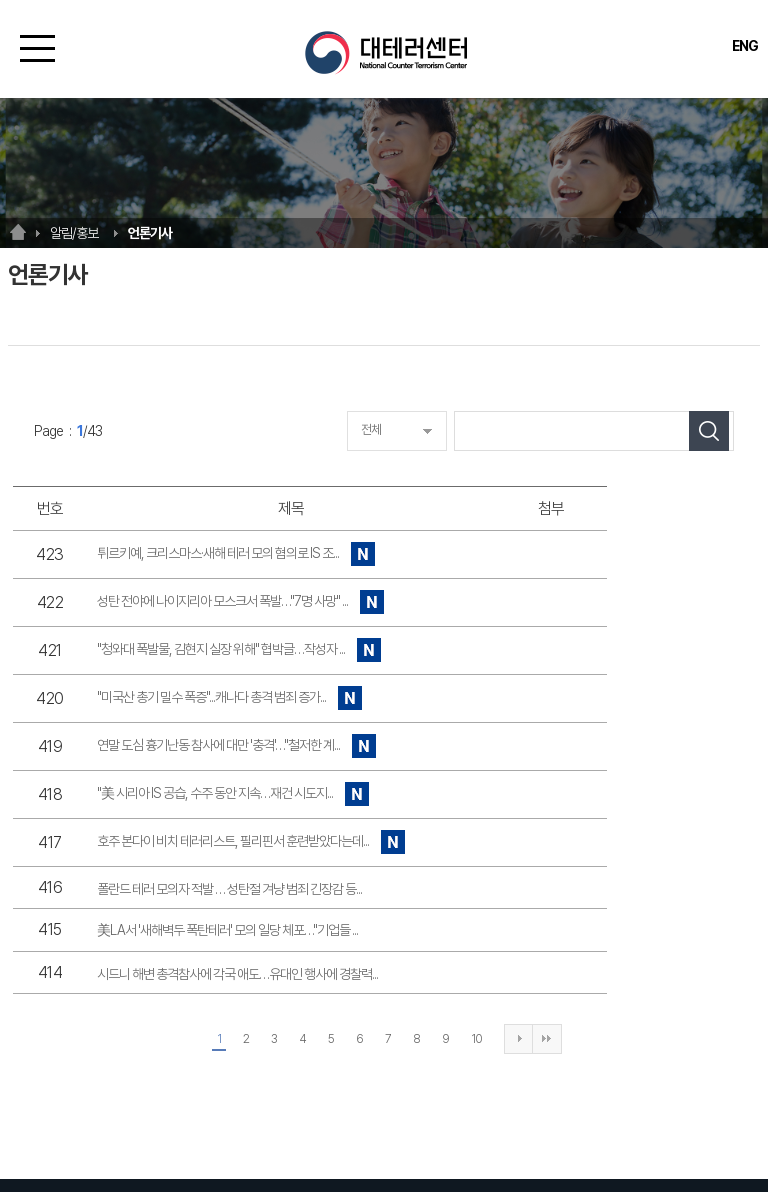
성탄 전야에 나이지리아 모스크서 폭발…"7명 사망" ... (241, 602)
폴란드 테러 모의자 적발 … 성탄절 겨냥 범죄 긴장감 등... (229, 889)
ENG (745, 46)
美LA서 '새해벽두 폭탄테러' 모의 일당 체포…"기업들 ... (227, 930)
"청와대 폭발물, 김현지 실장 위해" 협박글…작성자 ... (239, 650)
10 (476, 1039)
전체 (371, 429)
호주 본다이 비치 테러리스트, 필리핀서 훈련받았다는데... (251, 842)
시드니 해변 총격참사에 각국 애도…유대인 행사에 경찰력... (237, 974)
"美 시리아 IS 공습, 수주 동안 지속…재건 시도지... (233, 794)
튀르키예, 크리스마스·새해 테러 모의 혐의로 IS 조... (236, 554)
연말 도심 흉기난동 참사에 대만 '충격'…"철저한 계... (237, 746)
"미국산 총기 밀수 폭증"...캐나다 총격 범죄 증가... (230, 698)
